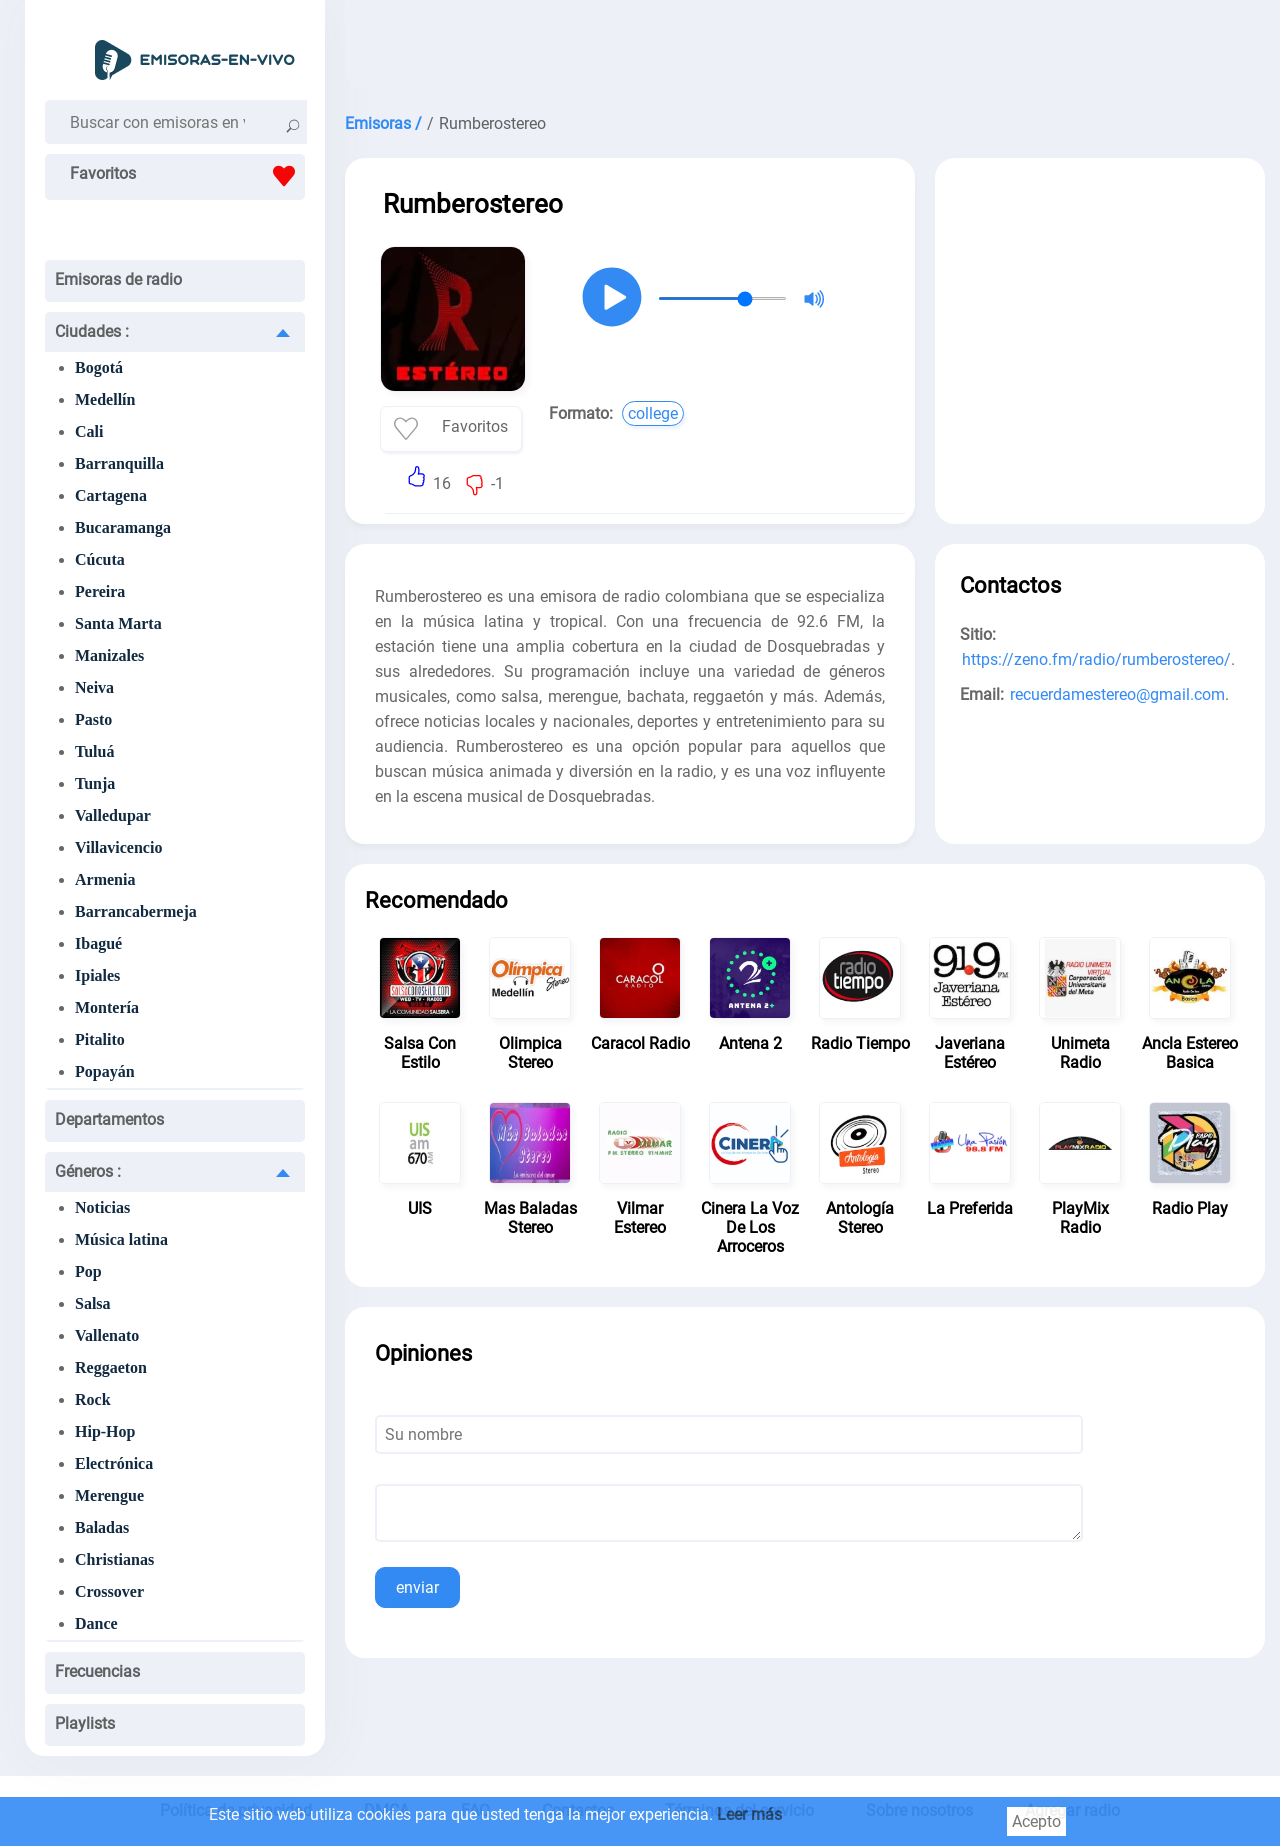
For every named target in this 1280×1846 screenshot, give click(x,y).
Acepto (1036, 1821)
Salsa (93, 1303)
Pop (88, 1271)
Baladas (102, 1527)
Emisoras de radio (118, 279)
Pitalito (100, 1039)
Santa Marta (118, 623)
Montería (107, 1007)
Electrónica (114, 1463)
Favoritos (187, 176)
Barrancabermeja (136, 911)
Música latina (121, 1239)
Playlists (85, 1723)
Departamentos (109, 1119)
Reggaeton (111, 1367)
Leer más (749, 1814)
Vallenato (107, 1335)
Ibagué (98, 943)
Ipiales (97, 975)
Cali (89, 431)
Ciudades (92, 331)
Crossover (109, 1591)
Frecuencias (97, 1671)
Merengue (109, 1495)
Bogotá (99, 367)
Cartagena (111, 495)
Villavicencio (118, 847)
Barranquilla (119, 463)
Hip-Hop (105, 1431)
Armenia (105, 879)
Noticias (102, 1207)
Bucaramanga (123, 527)
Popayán (105, 1071)
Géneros (88, 1171)
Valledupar (113, 815)
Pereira (100, 591)
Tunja (95, 783)
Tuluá (94, 751)
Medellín (105, 399)
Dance (96, 1623)
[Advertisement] (805, 50)
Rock (93, 1399)
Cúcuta (100, 559)
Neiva (94, 687)
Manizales (109, 655)
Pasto (93, 719)
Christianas (114, 1559)
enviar (417, 1587)
